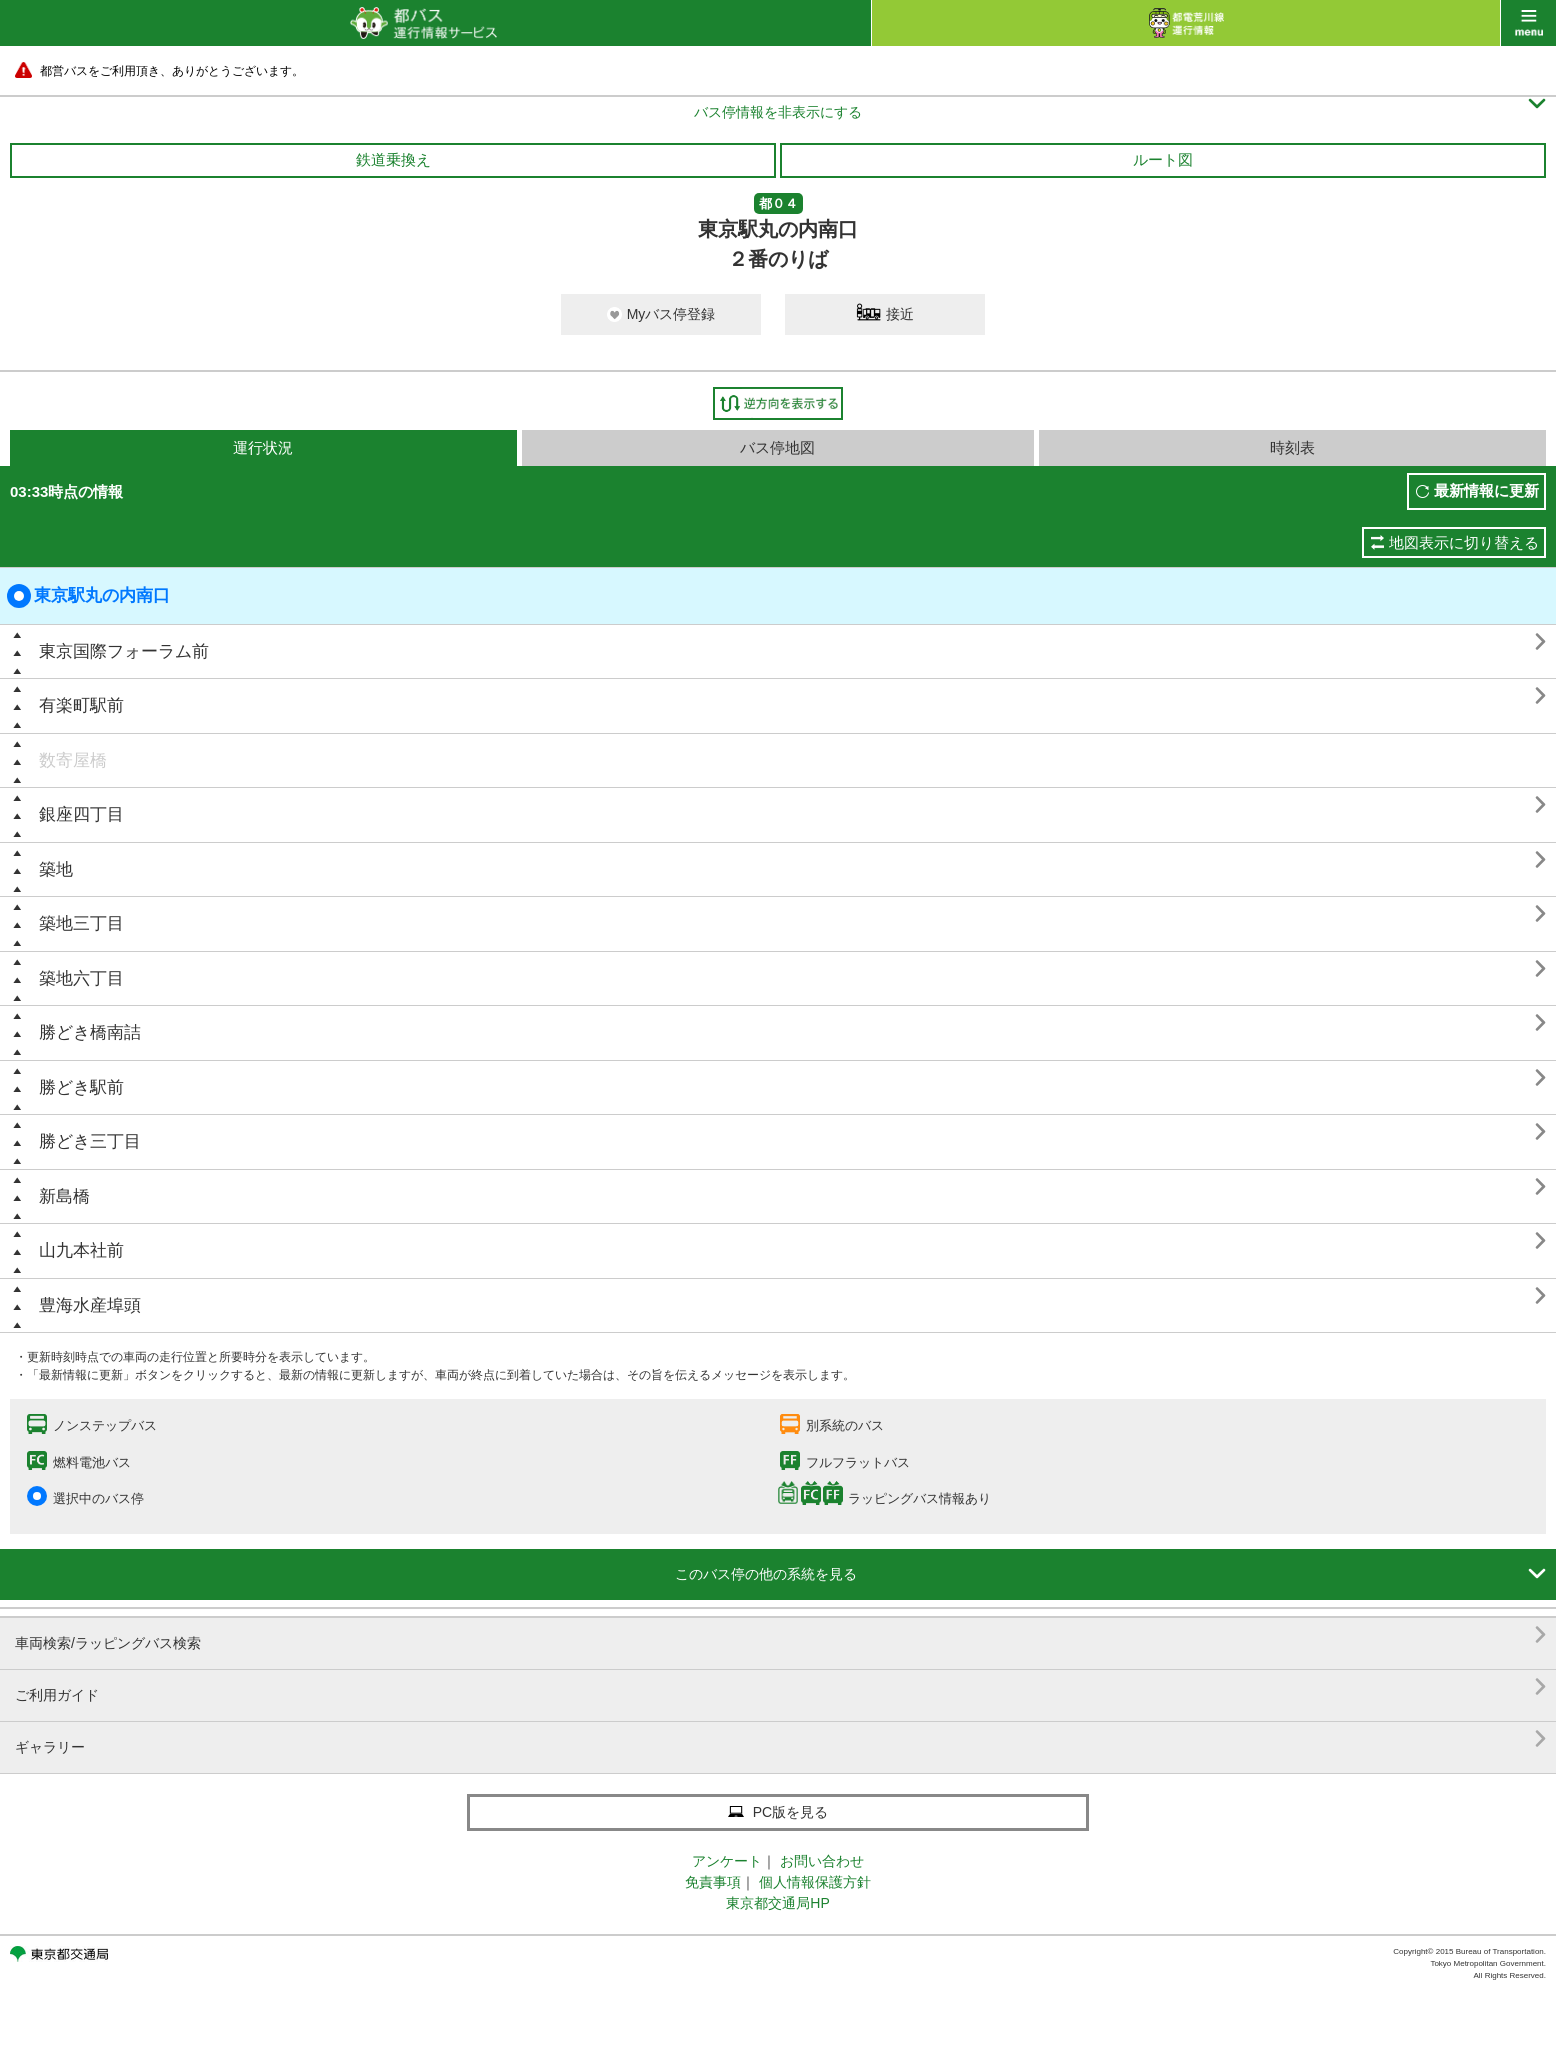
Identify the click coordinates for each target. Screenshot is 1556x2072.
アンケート (727, 1861)
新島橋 (64, 1196)
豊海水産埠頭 (90, 1305)
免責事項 (713, 1882)
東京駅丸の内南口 (88, 596)
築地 (56, 869)
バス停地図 (777, 447)
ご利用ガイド (780, 1687)
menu (1528, 23)
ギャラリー (780, 1739)
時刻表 (1292, 447)
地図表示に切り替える (1464, 542)
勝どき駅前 (81, 1087)
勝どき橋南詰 (90, 1032)
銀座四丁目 (81, 814)
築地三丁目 (81, 923)
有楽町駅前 (81, 705)
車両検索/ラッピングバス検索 (780, 1635)
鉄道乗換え (393, 159)
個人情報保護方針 (815, 1882)
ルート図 (1163, 159)
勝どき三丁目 (90, 1141)
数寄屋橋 (73, 760)
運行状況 (263, 447)
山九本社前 (81, 1250)
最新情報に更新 (1486, 490)
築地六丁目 (81, 978)
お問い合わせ (822, 1861)
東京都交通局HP (777, 1903)
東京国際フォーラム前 (124, 651)
